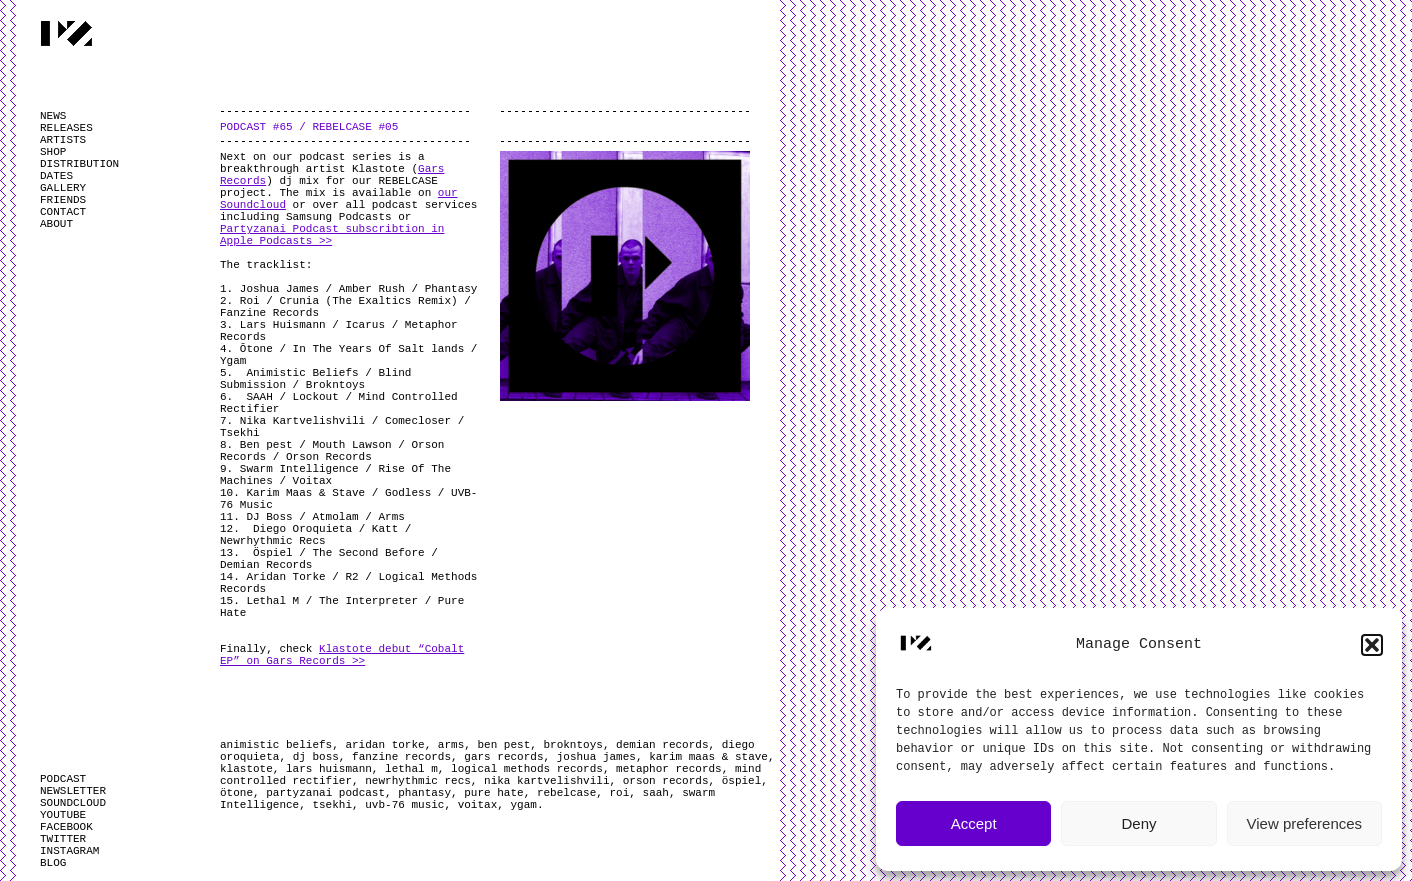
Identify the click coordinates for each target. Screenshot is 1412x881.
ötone (236, 793)
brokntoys (572, 745)
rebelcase (566, 793)
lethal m (411, 769)
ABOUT (56, 224)
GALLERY (63, 188)
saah (656, 793)
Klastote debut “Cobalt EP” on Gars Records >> (342, 655)
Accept (974, 823)
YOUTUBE (63, 815)
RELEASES (66, 128)
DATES (56, 176)
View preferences (1305, 823)
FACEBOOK (66, 827)
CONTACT (63, 212)
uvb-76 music (404, 805)
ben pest (503, 745)
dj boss (316, 757)
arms (451, 745)
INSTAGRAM (69, 851)
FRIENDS (63, 200)
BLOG (53, 863)
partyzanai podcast (325, 793)
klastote (246, 769)
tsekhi (332, 805)
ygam (523, 805)
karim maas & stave (708, 757)
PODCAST (63, 779)
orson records (666, 781)
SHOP (53, 152)
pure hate (493, 793)
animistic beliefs (276, 745)
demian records (662, 745)
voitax (478, 805)
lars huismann (329, 769)
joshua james (596, 757)
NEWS (53, 116)
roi (620, 793)
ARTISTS (63, 140)
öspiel (742, 781)
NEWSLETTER (73, 791)
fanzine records (401, 757)
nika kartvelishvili (546, 781)
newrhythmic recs (418, 781)
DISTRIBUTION (79, 164)
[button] (1372, 645)
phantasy (424, 793)
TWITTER (63, 839)
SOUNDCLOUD (73, 803)
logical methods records (527, 769)
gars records (503, 757)
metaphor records (669, 769)
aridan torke (384, 745)
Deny (1138, 823)
